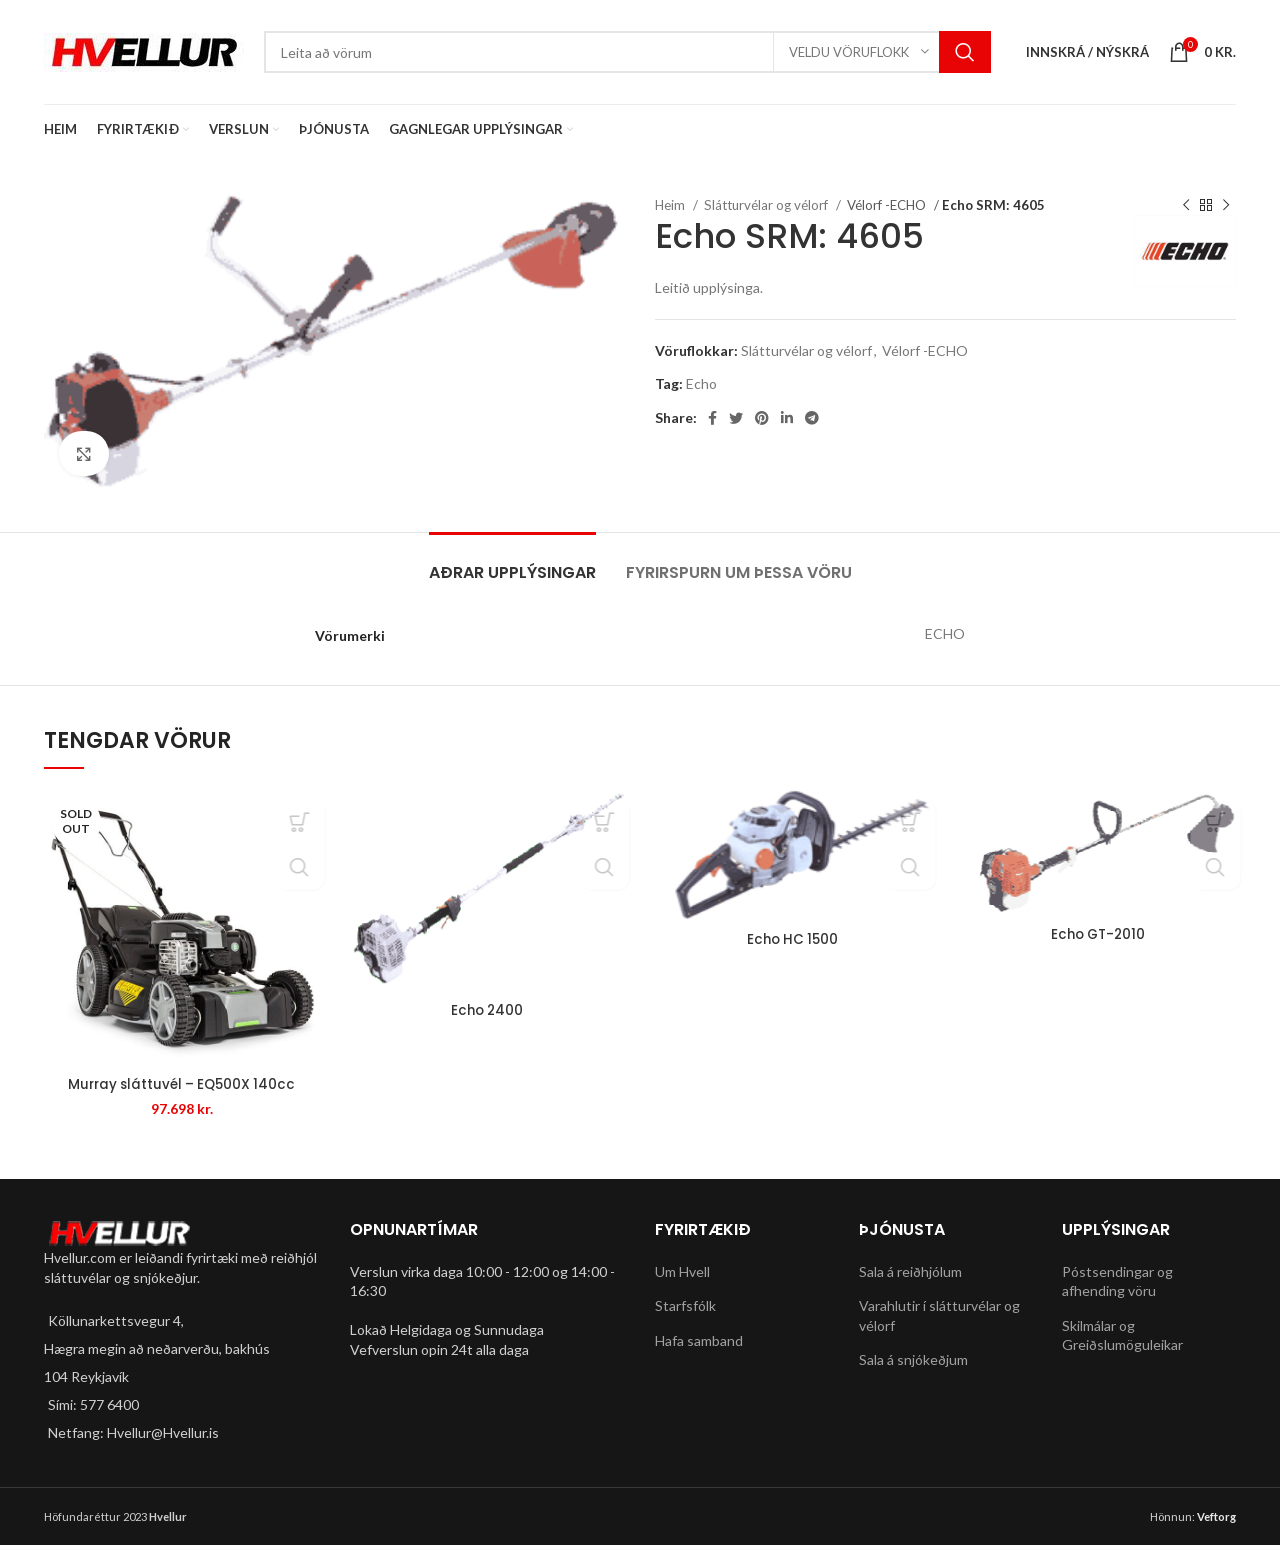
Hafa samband (699, 1340)
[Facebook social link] (712, 418)
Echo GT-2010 (1098, 934)
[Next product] (1226, 206)
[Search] (627, 52)
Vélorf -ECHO (888, 205)
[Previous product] (1186, 206)
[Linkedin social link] (787, 418)
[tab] (512, 562)
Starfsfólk (685, 1305)
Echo (701, 383)
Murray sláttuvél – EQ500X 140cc (181, 1084)
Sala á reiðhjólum (910, 1270)
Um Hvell (682, 1270)
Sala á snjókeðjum (913, 1359)
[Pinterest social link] (762, 418)
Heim (671, 205)
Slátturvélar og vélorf (767, 205)
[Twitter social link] (736, 418)
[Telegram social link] (812, 418)
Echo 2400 (487, 1010)
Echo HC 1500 (793, 939)
